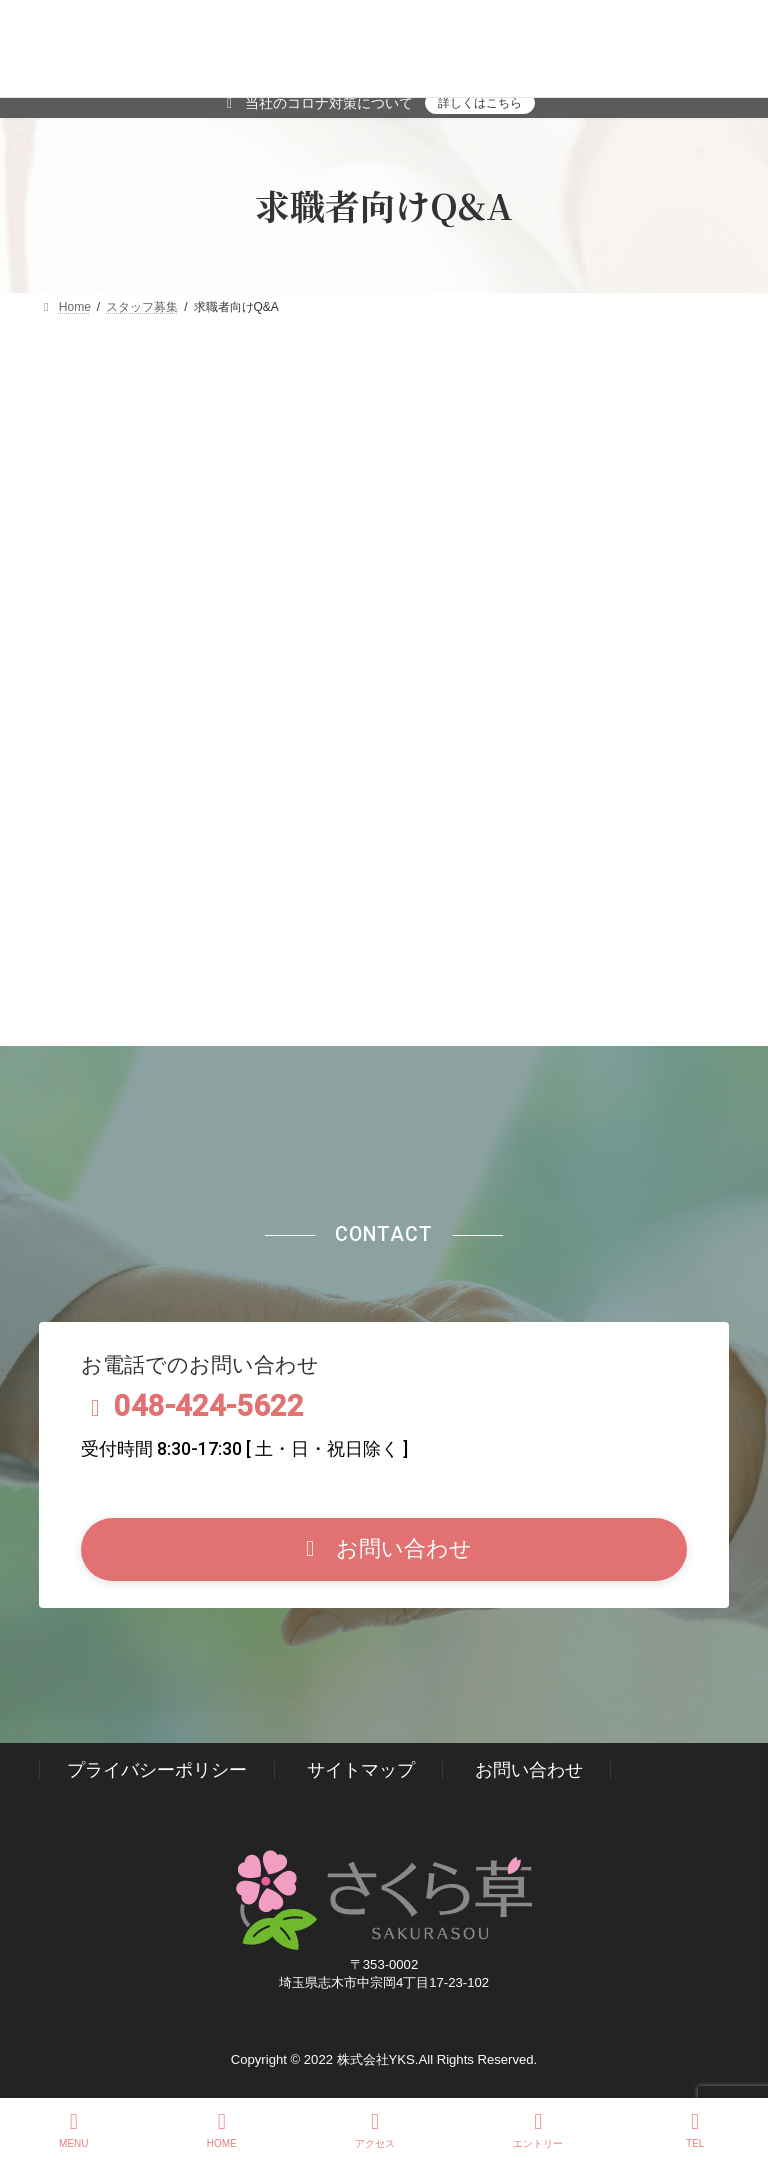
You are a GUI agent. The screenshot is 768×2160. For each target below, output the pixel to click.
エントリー (538, 2130)
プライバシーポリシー (157, 1770)
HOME (222, 2130)
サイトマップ (361, 1770)
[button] (384, 1549)
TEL (695, 2130)
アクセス (375, 2130)
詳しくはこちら (480, 103)
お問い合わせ (529, 1770)
